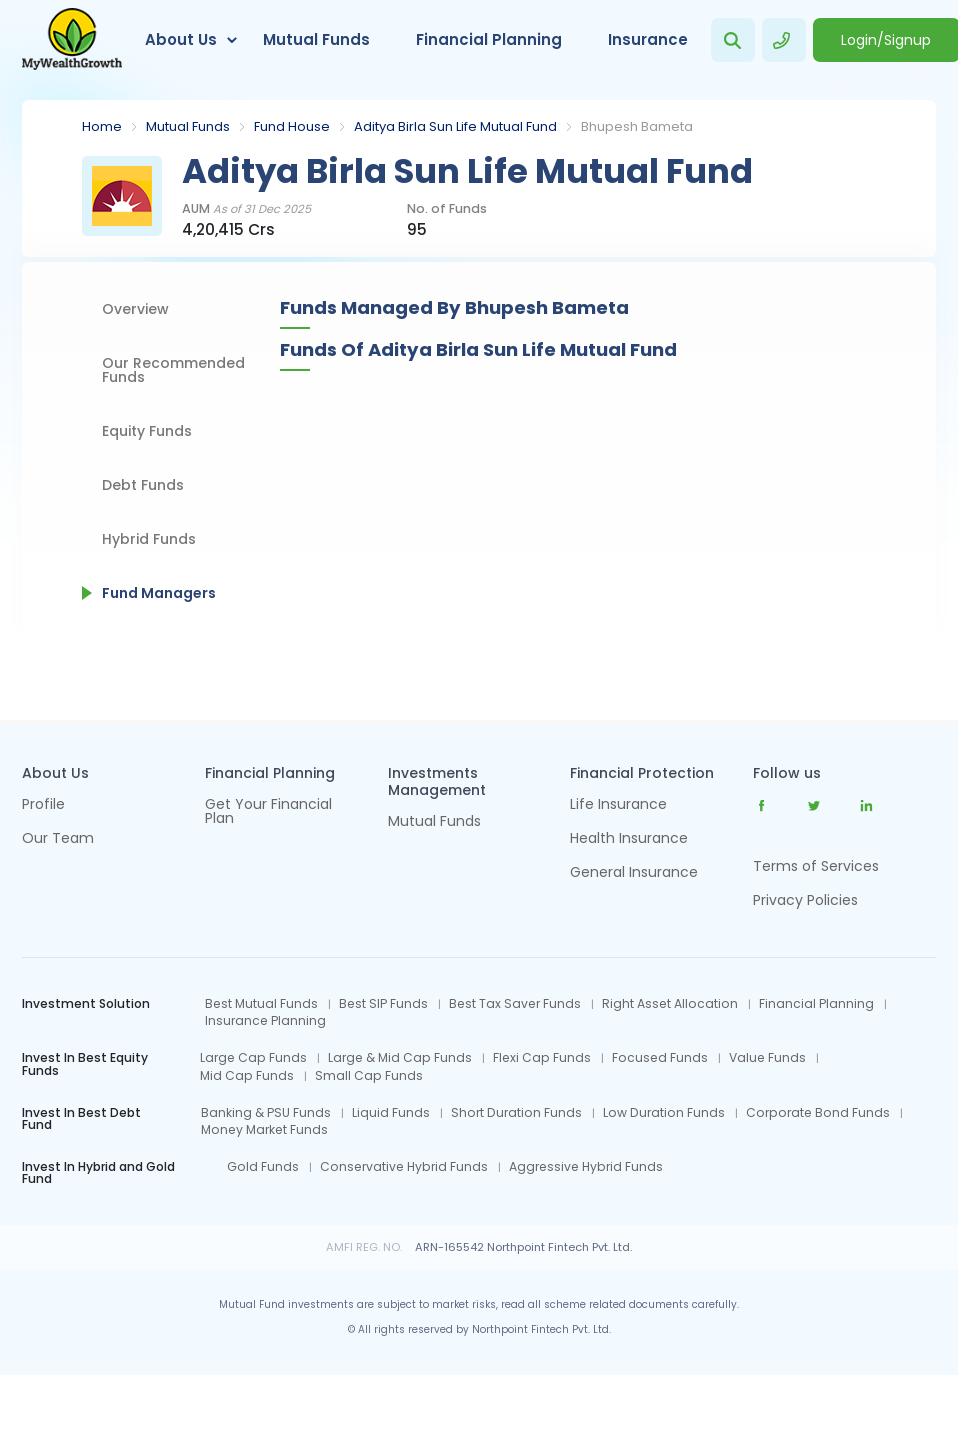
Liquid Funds (391, 1113)
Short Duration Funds (516, 1113)
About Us (181, 39)
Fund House (292, 126)
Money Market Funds (264, 1130)
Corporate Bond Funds (818, 1113)
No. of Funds (447, 209)
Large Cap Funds (253, 1058)
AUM (246, 209)
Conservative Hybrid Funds (404, 1167)
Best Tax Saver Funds (515, 1004)
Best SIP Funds (383, 1004)
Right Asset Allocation (670, 1004)
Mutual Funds (316, 39)
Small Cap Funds (369, 1076)
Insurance (648, 39)
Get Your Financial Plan (268, 812)
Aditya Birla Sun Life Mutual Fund (455, 126)
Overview (135, 309)
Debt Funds (143, 485)
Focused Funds (660, 1058)
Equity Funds (147, 431)
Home (102, 126)
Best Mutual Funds (261, 1004)
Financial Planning (489, 39)
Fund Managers (159, 593)
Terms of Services (816, 866)
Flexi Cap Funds (542, 1058)
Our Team (58, 839)
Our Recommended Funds (173, 370)
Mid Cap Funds (247, 1076)
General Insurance (634, 873)
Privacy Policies (805, 900)
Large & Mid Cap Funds (400, 1058)
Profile (43, 805)
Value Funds (767, 1058)
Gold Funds (263, 1167)
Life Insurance (618, 805)
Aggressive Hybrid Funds (586, 1167)
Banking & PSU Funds (266, 1113)
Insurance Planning (265, 1021)
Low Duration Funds (664, 1113)
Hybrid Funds (149, 539)
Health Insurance (629, 839)
